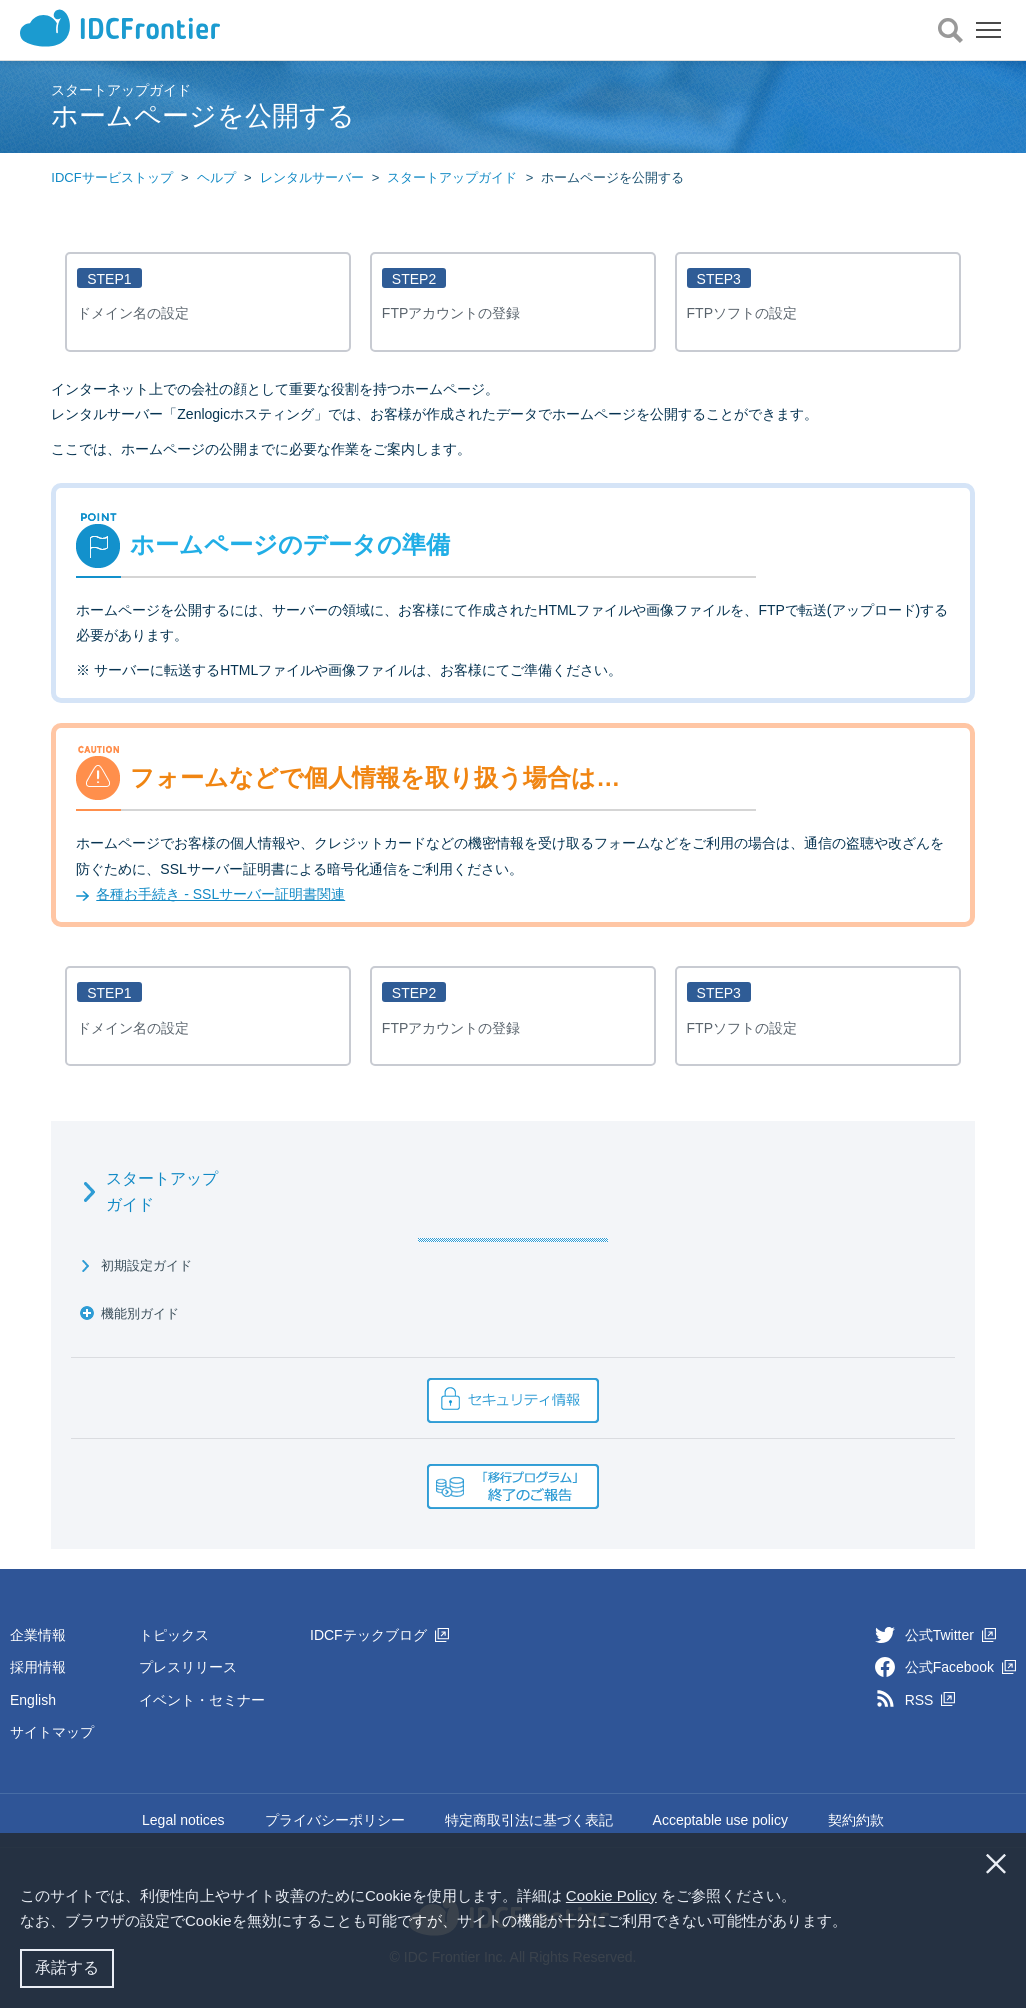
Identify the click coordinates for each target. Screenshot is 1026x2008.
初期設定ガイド (146, 1265)
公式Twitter (950, 1635)
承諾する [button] (67, 1967)
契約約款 (856, 1820)
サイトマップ (52, 1732)
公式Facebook (960, 1667)
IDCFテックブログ (379, 1635)
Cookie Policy (611, 1895)
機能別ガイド (140, 1313)
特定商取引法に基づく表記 (529, 1820)
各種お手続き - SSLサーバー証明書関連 (220, 894)
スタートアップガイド (452, 177)
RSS (930, 1700)
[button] (854, 1923)
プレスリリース (188, 1667)
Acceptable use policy (720, 1820)
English (33, 1700)
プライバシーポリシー (335, 1820)
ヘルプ (216, 177)
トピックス (174, 1635)
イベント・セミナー (202, 1700)
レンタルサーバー (312, 177)
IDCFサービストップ (111, 177)
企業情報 (38, 1635)
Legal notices (183, 1820)
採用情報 (38, 1667)
